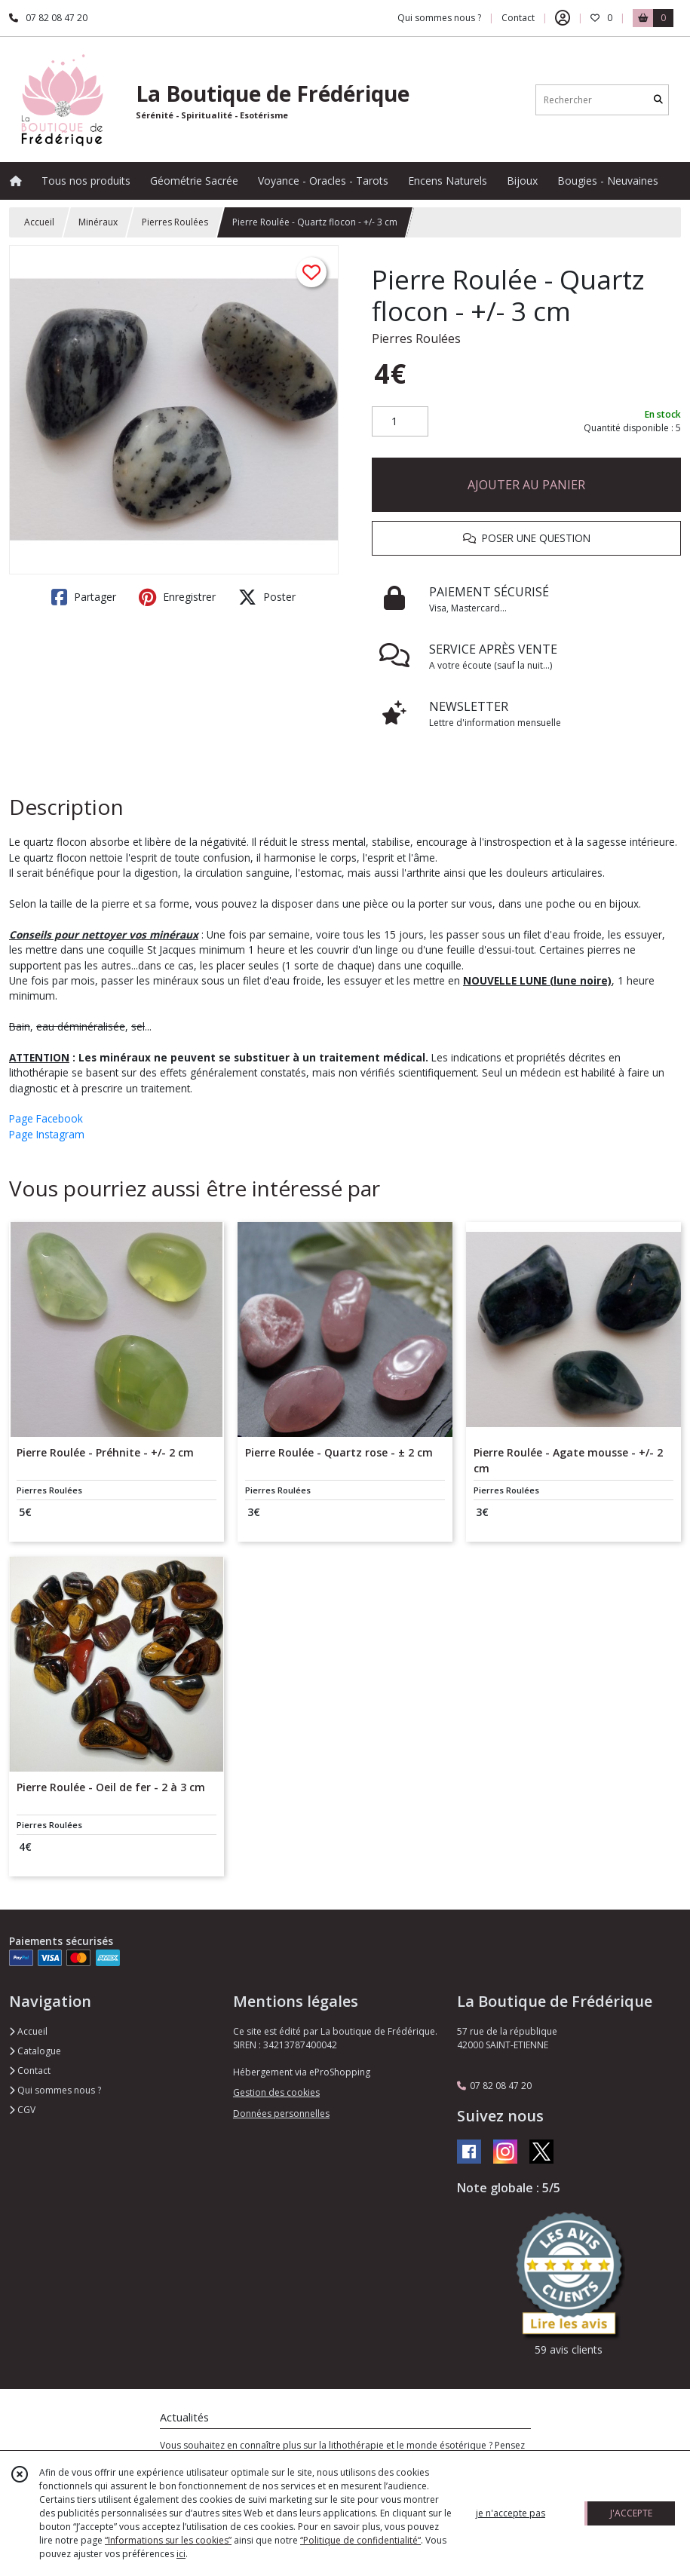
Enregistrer (177, 597)
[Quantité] (400, 421)
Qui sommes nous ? (55, 2090)
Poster (267, 597)
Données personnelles (281, 2113)
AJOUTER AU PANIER (526, 484)
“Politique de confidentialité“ (360, 2540)
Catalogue (35, 2051)
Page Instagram (46, 1134)
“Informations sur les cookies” (168, 2540)
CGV (22, 2109)
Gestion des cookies (276, 2092)
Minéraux (98, 222)
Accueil (39, 222)
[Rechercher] (658, 100)
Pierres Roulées (175, 222)
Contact (518, 17)
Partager (83, 597)
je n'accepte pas (510, 2513)
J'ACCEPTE (631, 2513)
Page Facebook (46, 1118)
